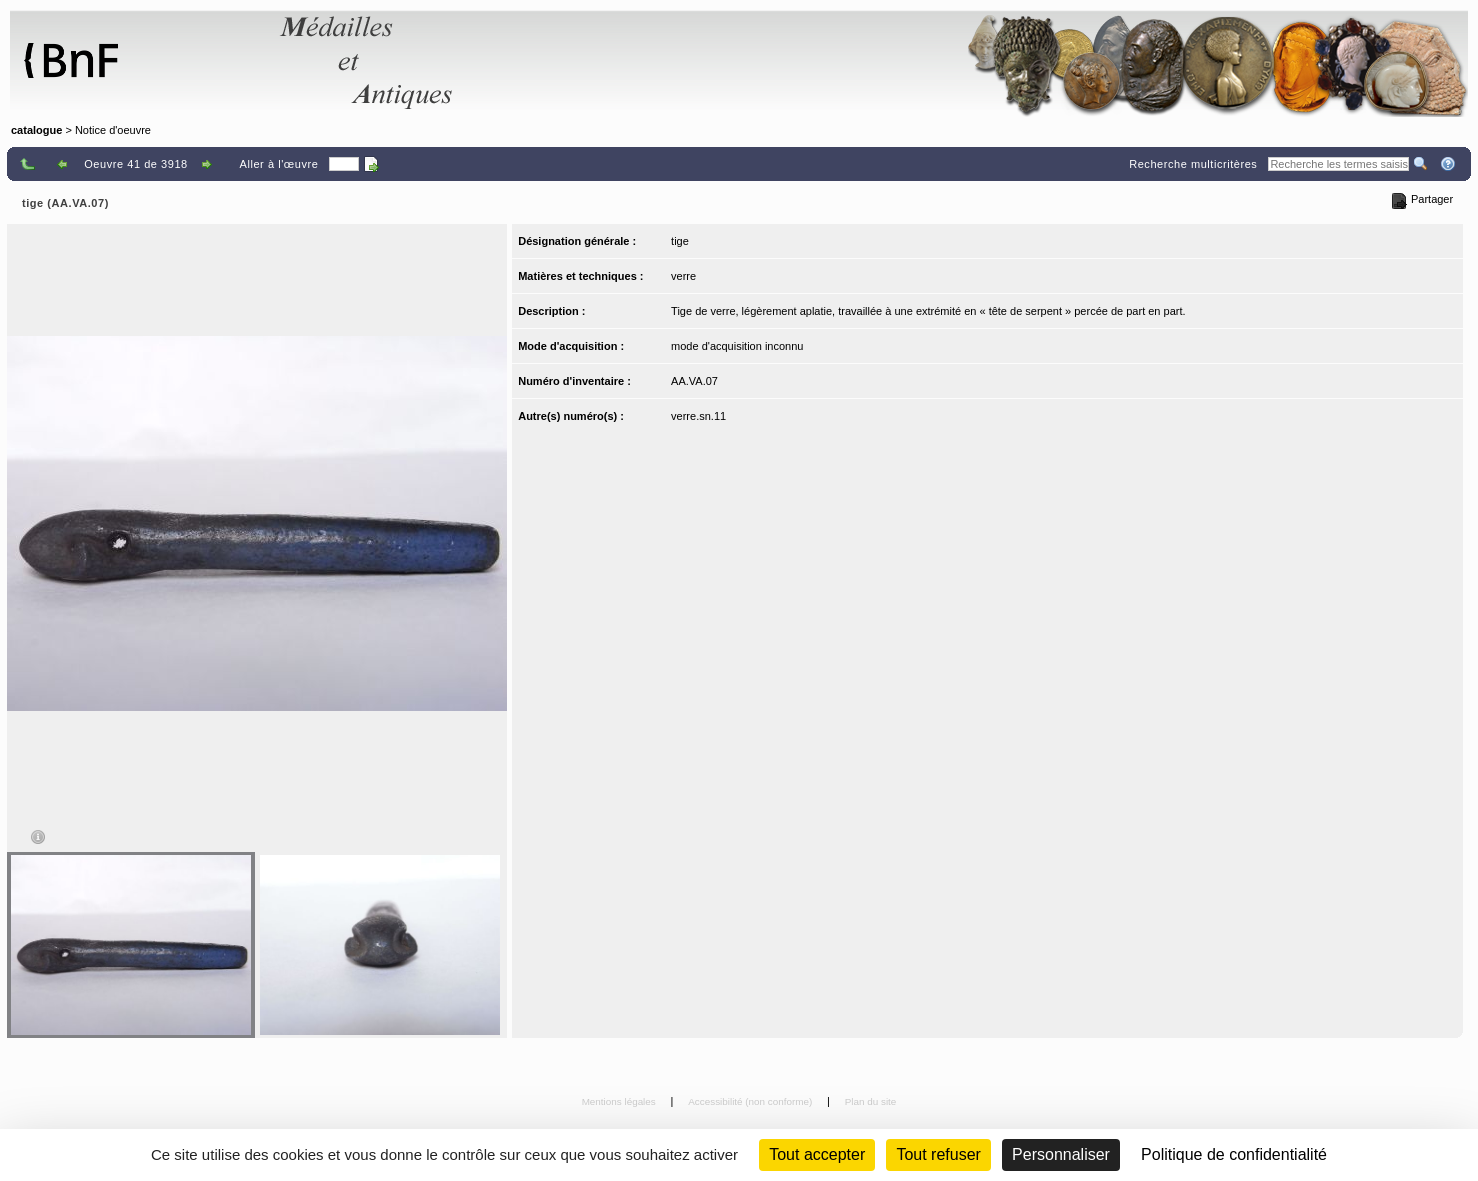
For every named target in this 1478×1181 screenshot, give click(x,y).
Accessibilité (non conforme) (751, 1101)
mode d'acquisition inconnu (737, 346)
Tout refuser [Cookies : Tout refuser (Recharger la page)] (938, 1154)
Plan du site (871, 1101)
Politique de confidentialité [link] (1234, 1154)
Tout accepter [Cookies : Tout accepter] (817, 1154)
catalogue (36, 130)
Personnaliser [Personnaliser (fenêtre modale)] (1061, 1154)
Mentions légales (620, 1101)
